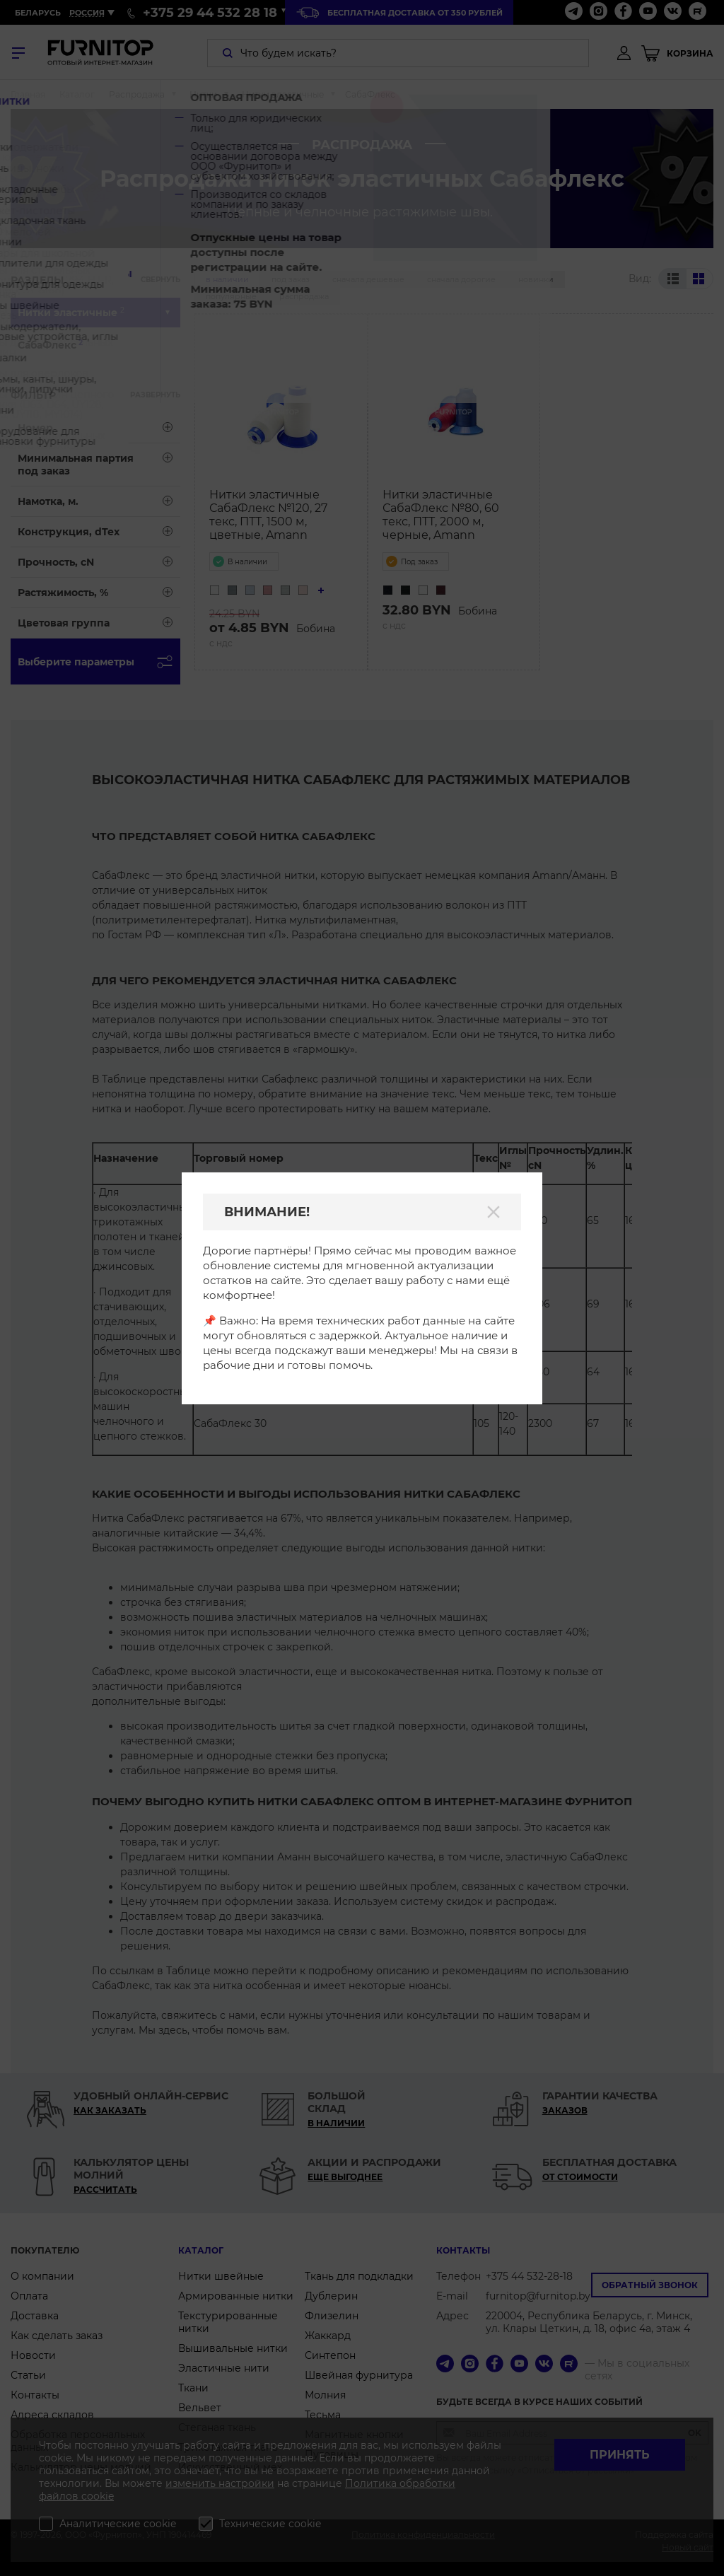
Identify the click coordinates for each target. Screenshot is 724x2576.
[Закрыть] (493, 1212)
